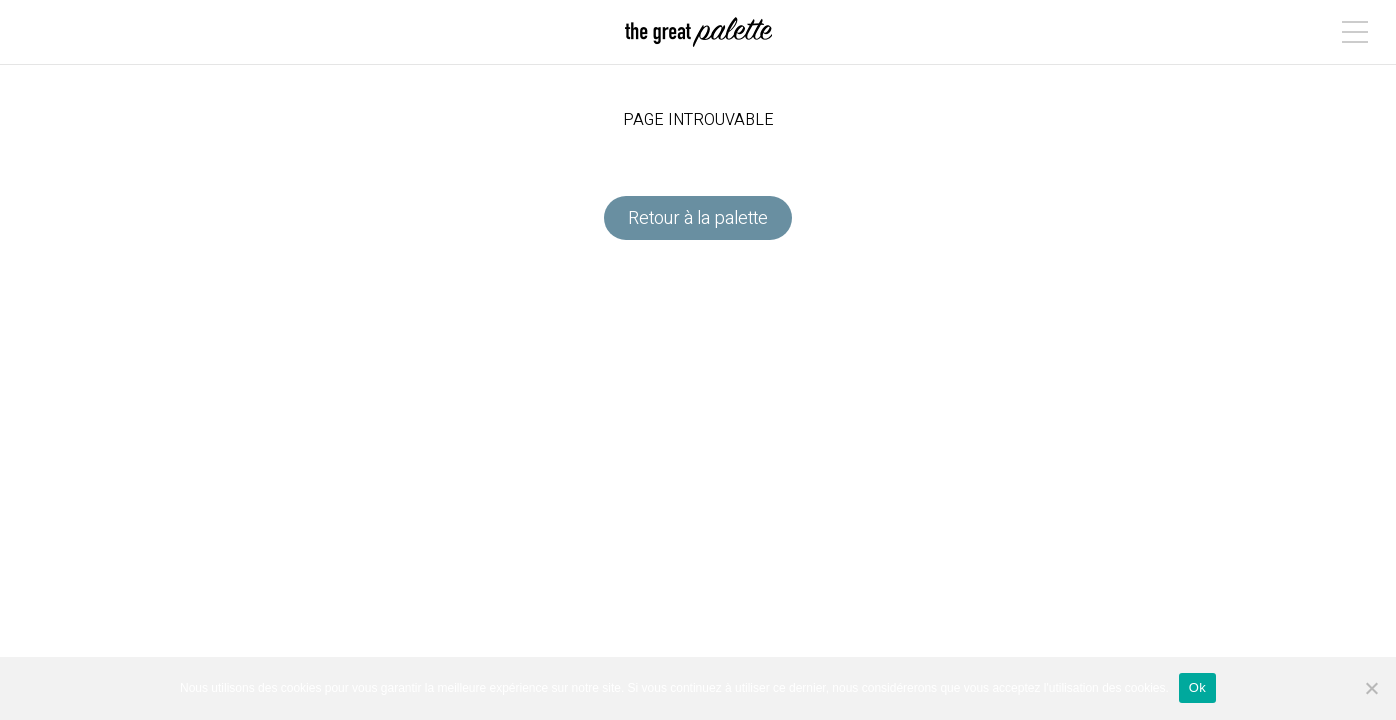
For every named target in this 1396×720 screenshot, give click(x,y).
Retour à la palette (698, 218)
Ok (1197, 687)
